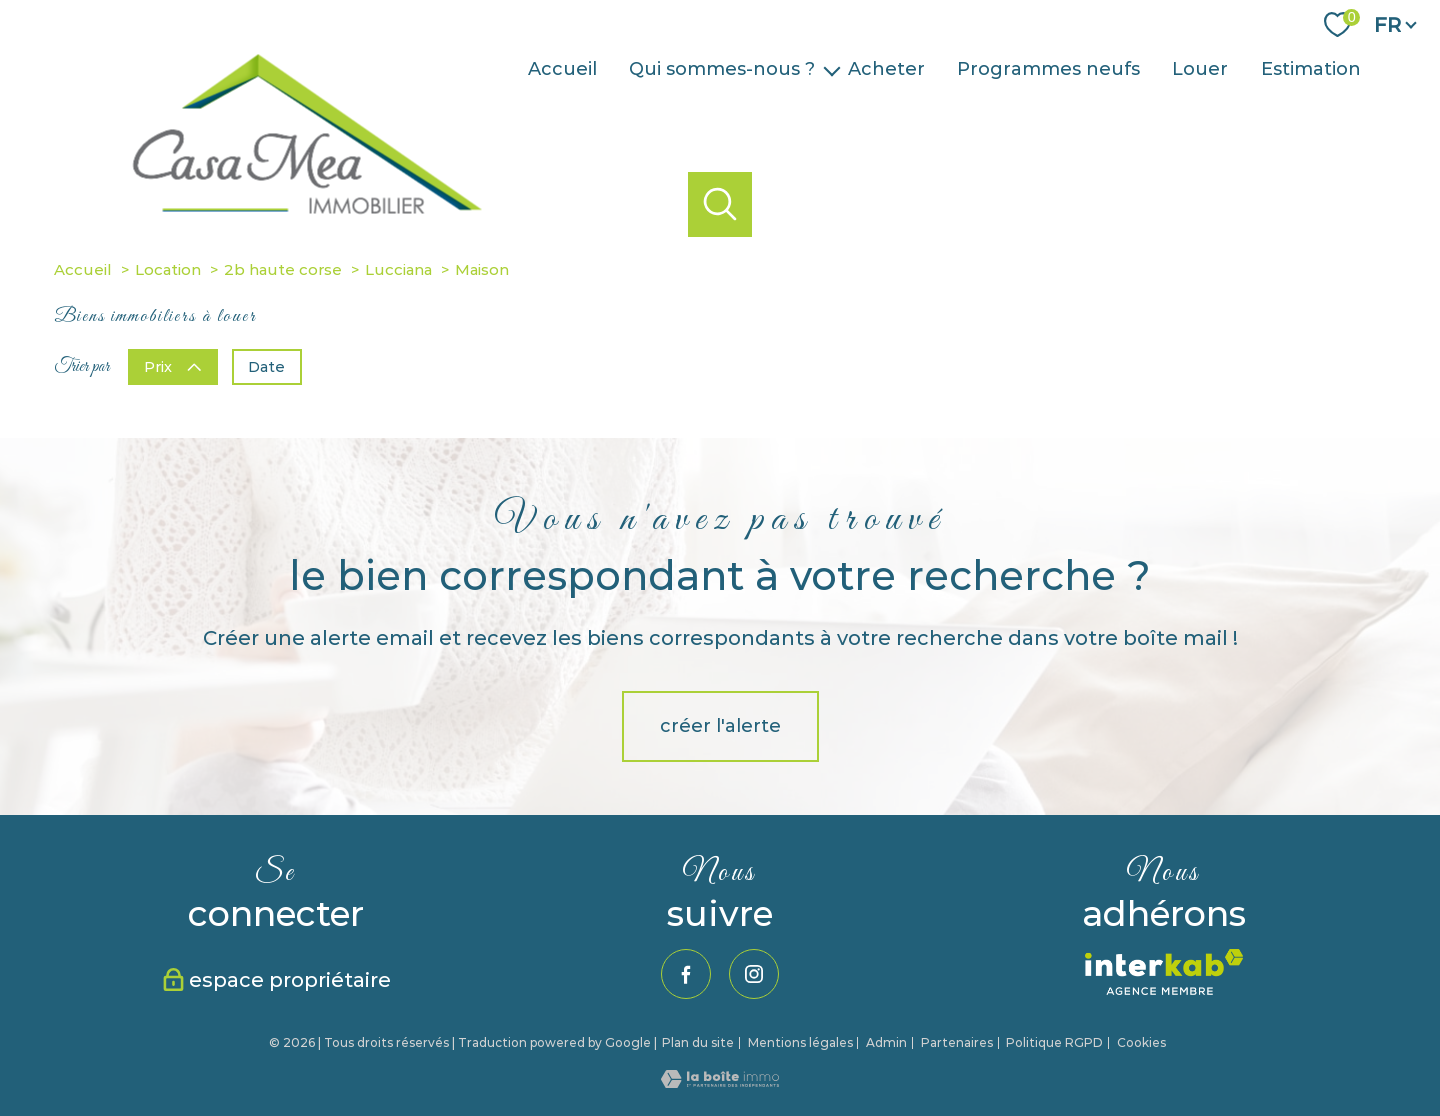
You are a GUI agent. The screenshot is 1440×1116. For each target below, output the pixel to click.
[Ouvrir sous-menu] (832, 69)
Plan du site (698, 1042)
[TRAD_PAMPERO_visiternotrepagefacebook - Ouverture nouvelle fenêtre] (686, 974)
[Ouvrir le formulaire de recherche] (720, 204)
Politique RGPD (1054, 1042)
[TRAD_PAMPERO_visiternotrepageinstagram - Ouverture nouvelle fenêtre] (754, 974)
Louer (1200, 70)
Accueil (562, 70)
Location (168, 269)
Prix (172, 366)
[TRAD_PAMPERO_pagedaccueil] (320, 241)
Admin (886, 1042)
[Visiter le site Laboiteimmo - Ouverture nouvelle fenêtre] (720, 1082)
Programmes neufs (1048, 70)
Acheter (886, 70)
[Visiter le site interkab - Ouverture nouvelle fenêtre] (1164, 972)
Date (266, 366)
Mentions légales (800, 1042)
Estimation (1311, 70)
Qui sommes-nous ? (722, 70)
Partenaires (957, 1042)
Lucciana (398, 269)
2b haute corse (283, 269)
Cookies (1141, 1043)
